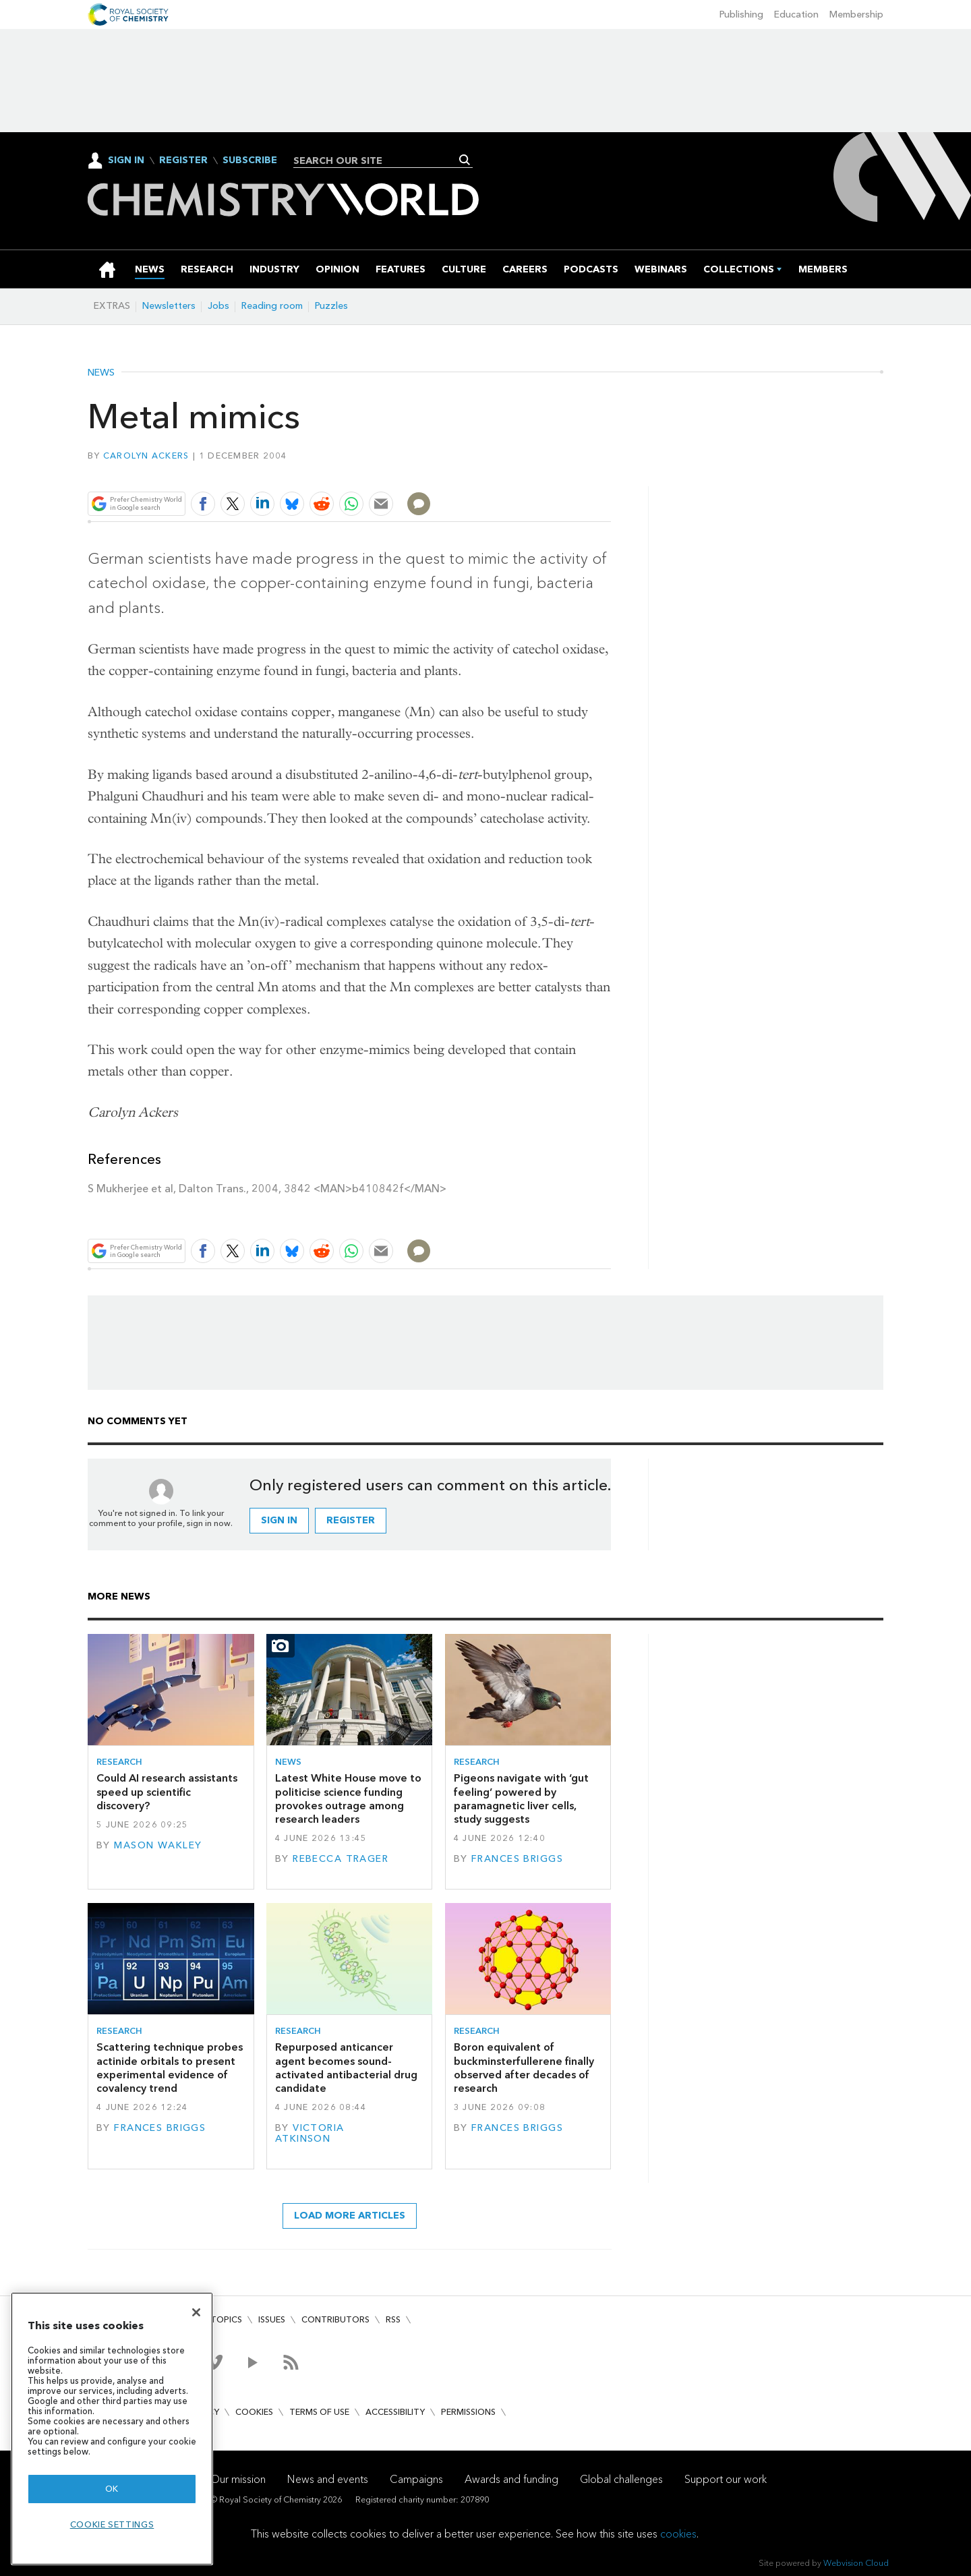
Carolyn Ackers (146, 455)
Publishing (741, 14)
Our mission (238, 2479)
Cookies (254, 2412)
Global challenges (621, 2479)
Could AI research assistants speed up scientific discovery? (166, 1792)
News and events (327, 2479)
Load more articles (349, 2215)
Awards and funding (511, 2479)
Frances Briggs (517, 1859)
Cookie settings (112, 2524)
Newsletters (169, 306)
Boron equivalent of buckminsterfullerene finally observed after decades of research (524, 2068)
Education (796, 14)
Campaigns (416, 2479)
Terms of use (319, 2412)
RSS (393, 2319)
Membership (856, 14)
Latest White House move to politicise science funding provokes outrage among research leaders (348, 1798)
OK (112, 2489)
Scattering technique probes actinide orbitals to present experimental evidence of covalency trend (169, 2068)
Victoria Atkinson (310, 2133)
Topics (226, 2319)
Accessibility (395, 2412)
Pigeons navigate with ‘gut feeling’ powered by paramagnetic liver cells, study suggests (521, 1798)
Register (183, 160)
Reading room (272, 306)
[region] (112, 2428)
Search (465, 159)
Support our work (725, 2479)
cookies (678, 2533)
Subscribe (250, 160)
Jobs (218, 306)
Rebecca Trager (340, 1859)
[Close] (196, 2312)
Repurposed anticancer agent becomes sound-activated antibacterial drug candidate (346, 2068)
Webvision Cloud (856, 2563)
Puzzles (331, 306)
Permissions (468, 2412)
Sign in (279, 1520)
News (101, 373)
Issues (271, 2319)
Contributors (335, 2319)
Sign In (126, 160)
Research (119, 1762)
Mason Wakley (158, 1845)
